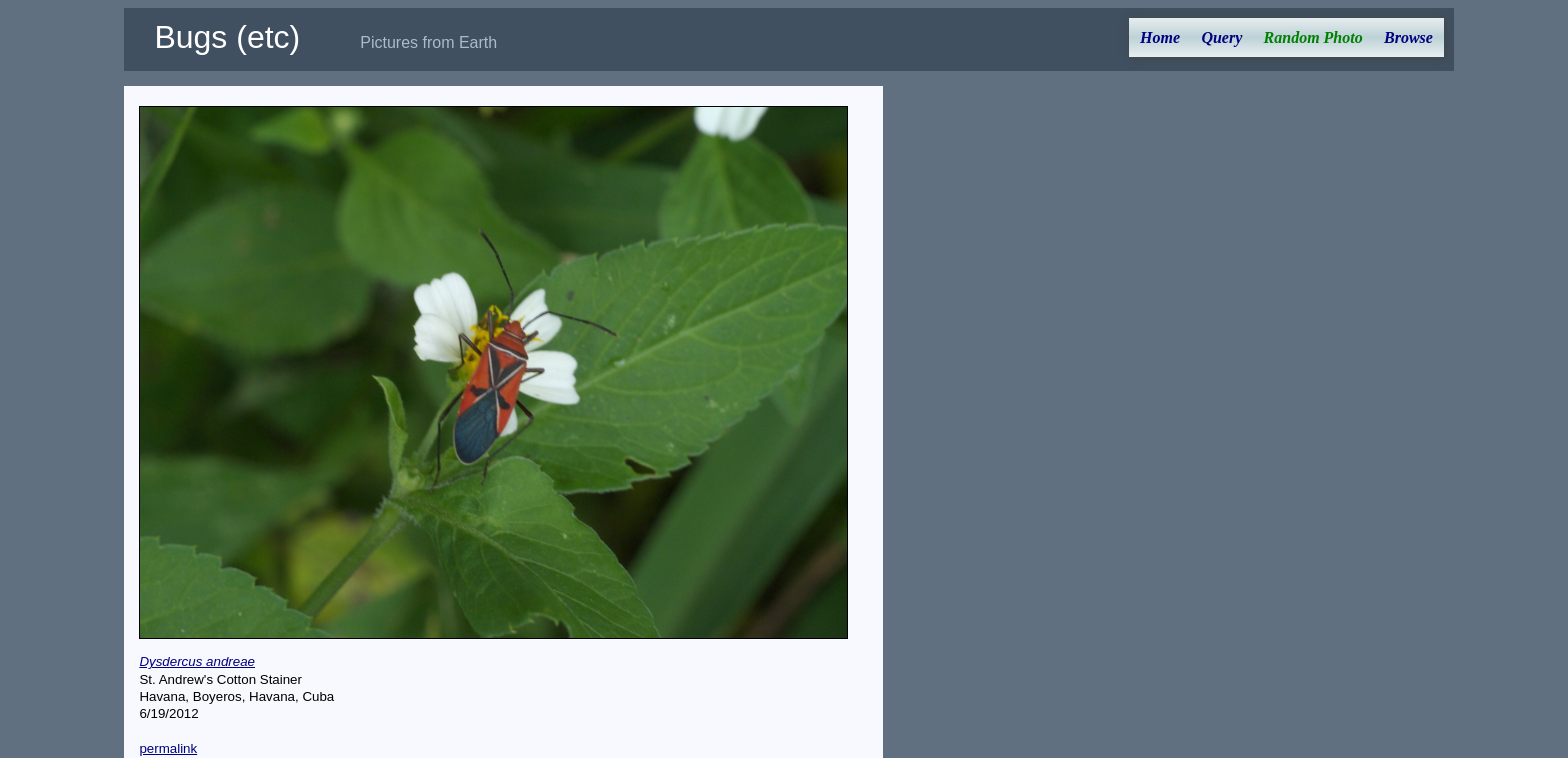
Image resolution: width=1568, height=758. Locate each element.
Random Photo (1313, 37)
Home (1160, 37)
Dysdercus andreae (197, 661)
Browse (1408, 37)
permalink (168, 748)
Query (1221, 37)
